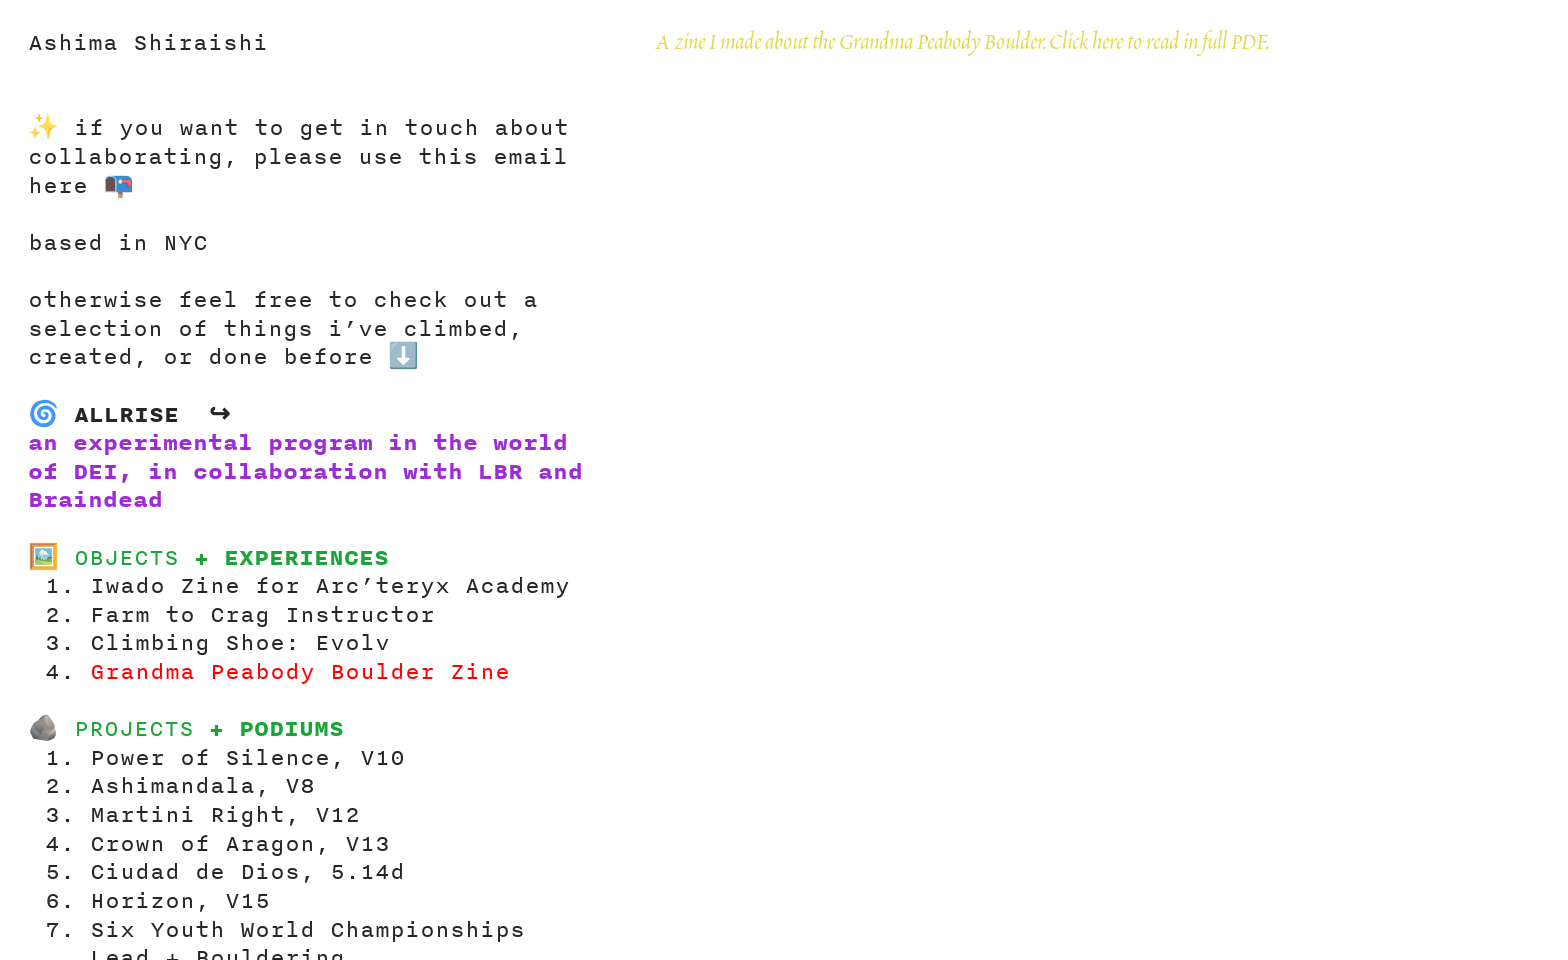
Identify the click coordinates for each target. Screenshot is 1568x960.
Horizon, (150, 899)
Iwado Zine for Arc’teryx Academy (330, 584)
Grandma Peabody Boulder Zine (307, 670)
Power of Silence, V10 (247, 756)
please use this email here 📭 (298, 170)
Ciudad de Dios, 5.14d (247, 870)
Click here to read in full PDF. (1159, 44)
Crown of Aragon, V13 (240, 842)
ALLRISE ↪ (152, 414)
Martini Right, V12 (225, 813)
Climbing (150, 641)
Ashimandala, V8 (210, 784)
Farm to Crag (180, 613)
